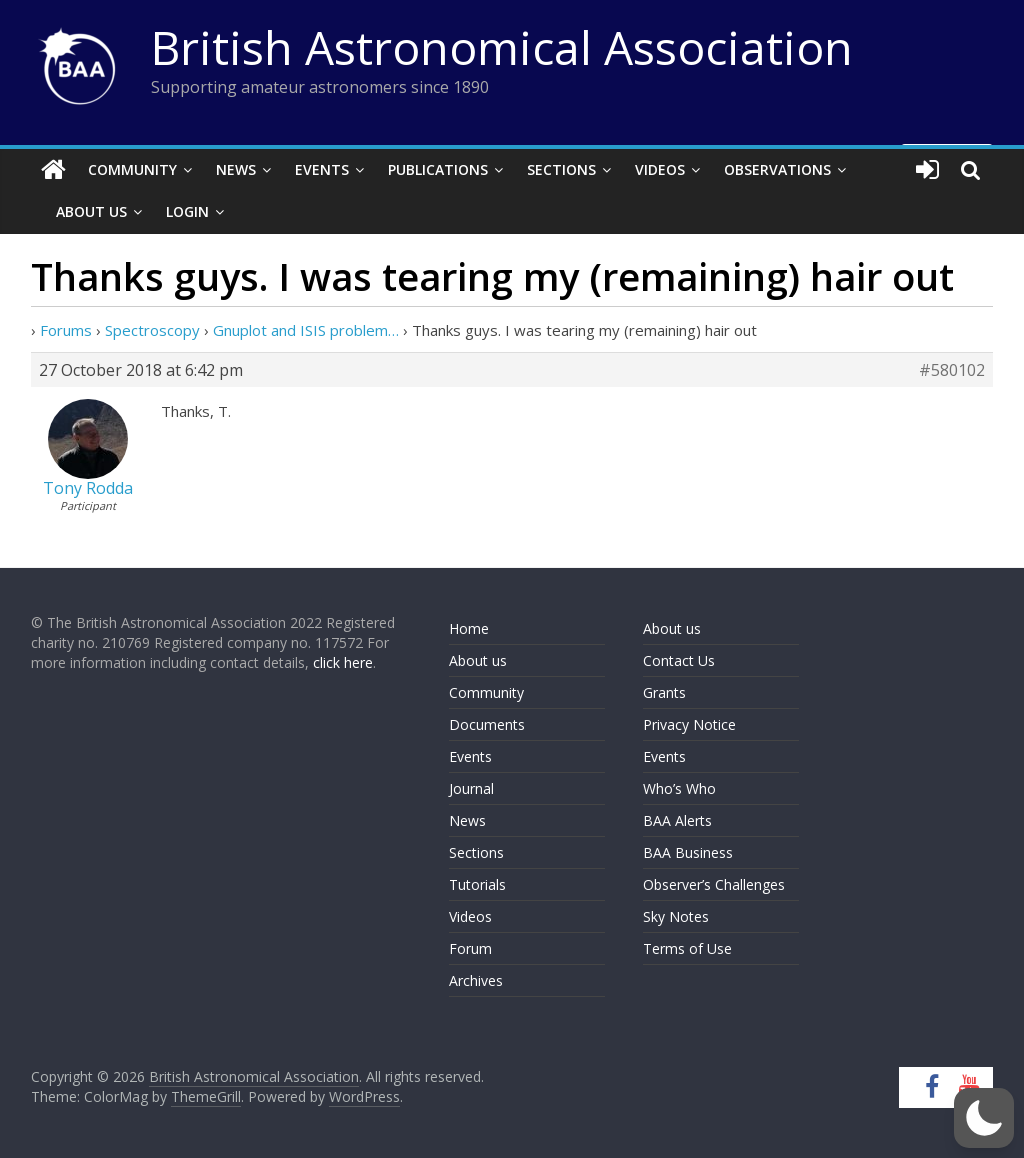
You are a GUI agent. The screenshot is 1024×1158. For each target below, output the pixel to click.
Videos (660, 169)
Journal (471, 788)
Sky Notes (676, 916)
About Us (91, 211)
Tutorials (477, 884)
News (236, 169)
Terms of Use (687, 948)
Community (132, 169)
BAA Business (688, 852)
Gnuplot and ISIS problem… (306, 330)
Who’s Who (679, 788)
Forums (66, 330)
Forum (470, 948)
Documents (487, 724)
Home (469, 628)
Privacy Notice (689, 724)
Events (322, 169)
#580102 (952, 370)
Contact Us (679, 660)
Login (187, 211)
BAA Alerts (677, 820)
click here (343, 662)
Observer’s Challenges (714, 884)
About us (478, 660)
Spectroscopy (152, 330)
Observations (777, 169)
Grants (664, 692)
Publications (438, 169)
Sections (561, 169)
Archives (476, 980)
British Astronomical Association (502, 47)
